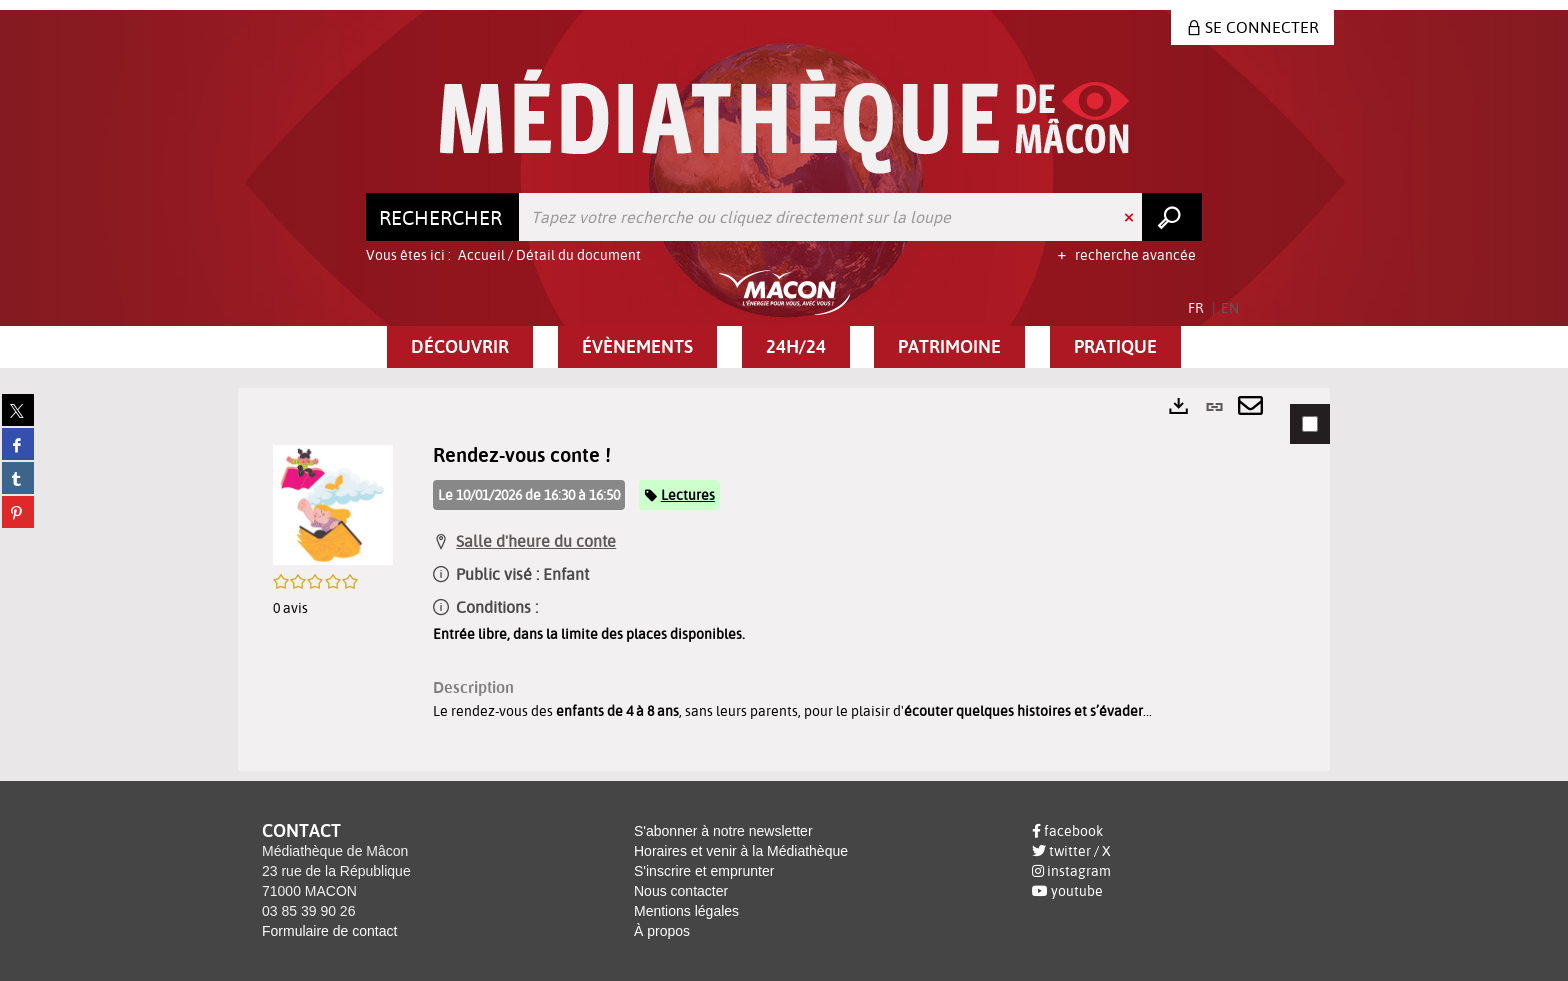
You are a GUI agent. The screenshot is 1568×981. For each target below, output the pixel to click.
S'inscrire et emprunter (704, 871)
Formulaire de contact (329, 931)
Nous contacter (681, 891)
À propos (662, 931)
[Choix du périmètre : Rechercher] (443, 217)
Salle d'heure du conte (536, 541)
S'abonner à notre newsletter (723, 831)
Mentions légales (686, 911)
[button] (460, 347)
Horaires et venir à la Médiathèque (741, 851)
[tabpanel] (784, 579)
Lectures (688, 495)
